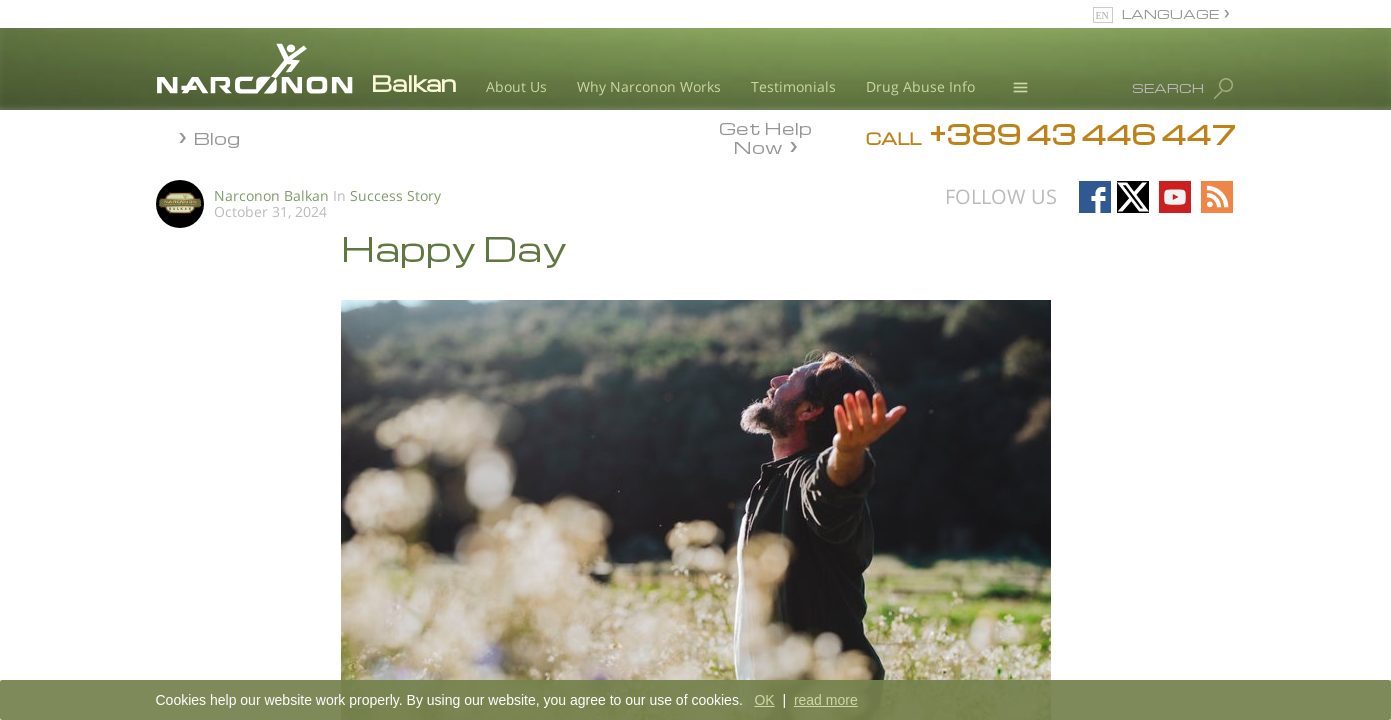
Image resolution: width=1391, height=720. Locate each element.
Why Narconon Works (649, 86)
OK (764, 700)
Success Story (395, 195)
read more (826, 700)
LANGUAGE (1170, 13)
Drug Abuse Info (920, 86)
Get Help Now (765, 136)
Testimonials (793, 86)
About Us (516, 86)
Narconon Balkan (271, 195)
